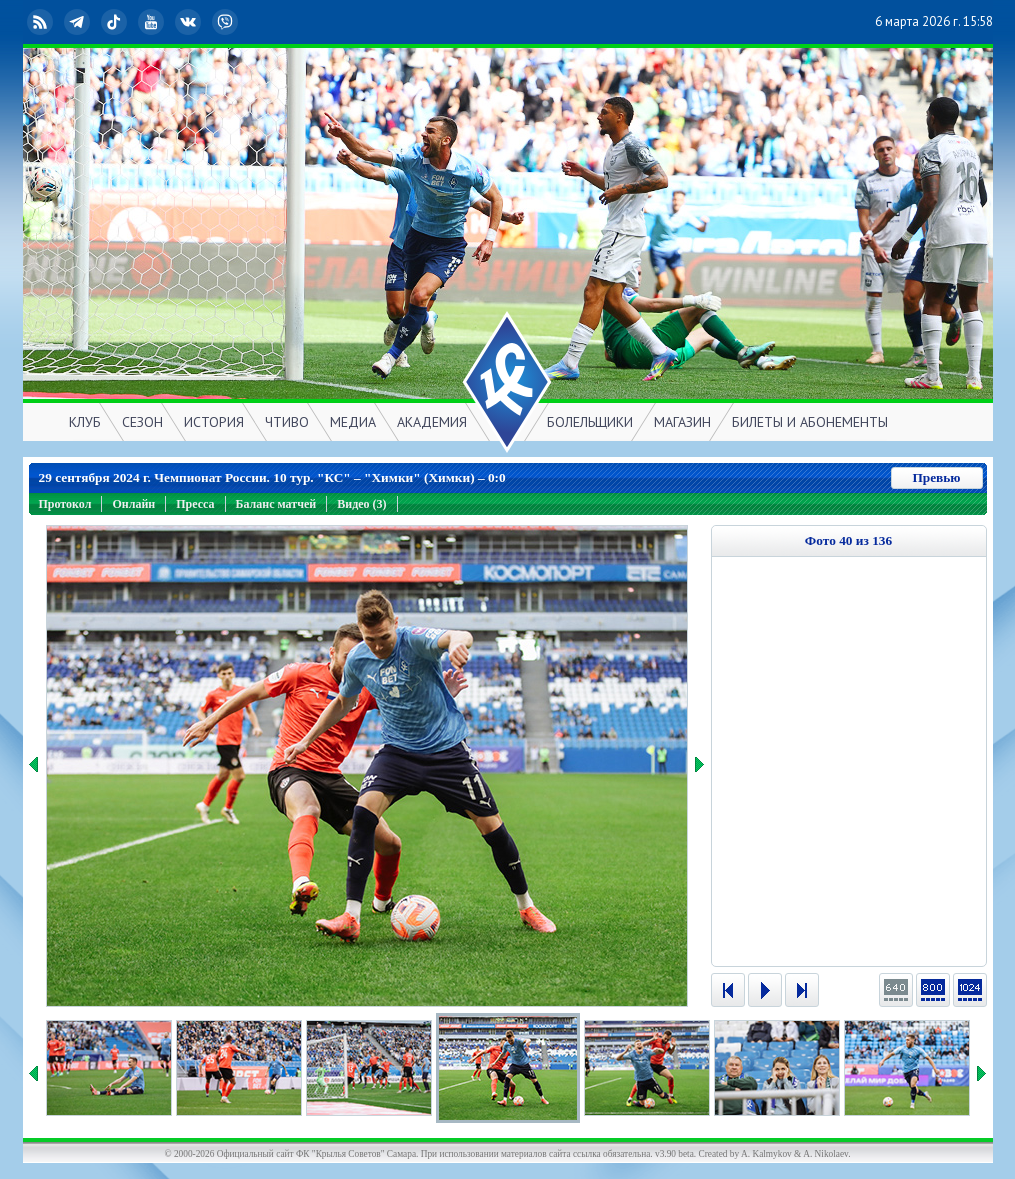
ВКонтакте (190, 22)
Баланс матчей (276, 504)
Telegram (79, 22)
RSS (42, 22)
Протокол (65, 504)
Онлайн (133, 504)
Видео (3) (361, 504)
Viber (227, 22)
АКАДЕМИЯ (432, 422)
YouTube (153, 22)
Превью (936, 477)
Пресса (195, 504)
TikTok (116, 22)
